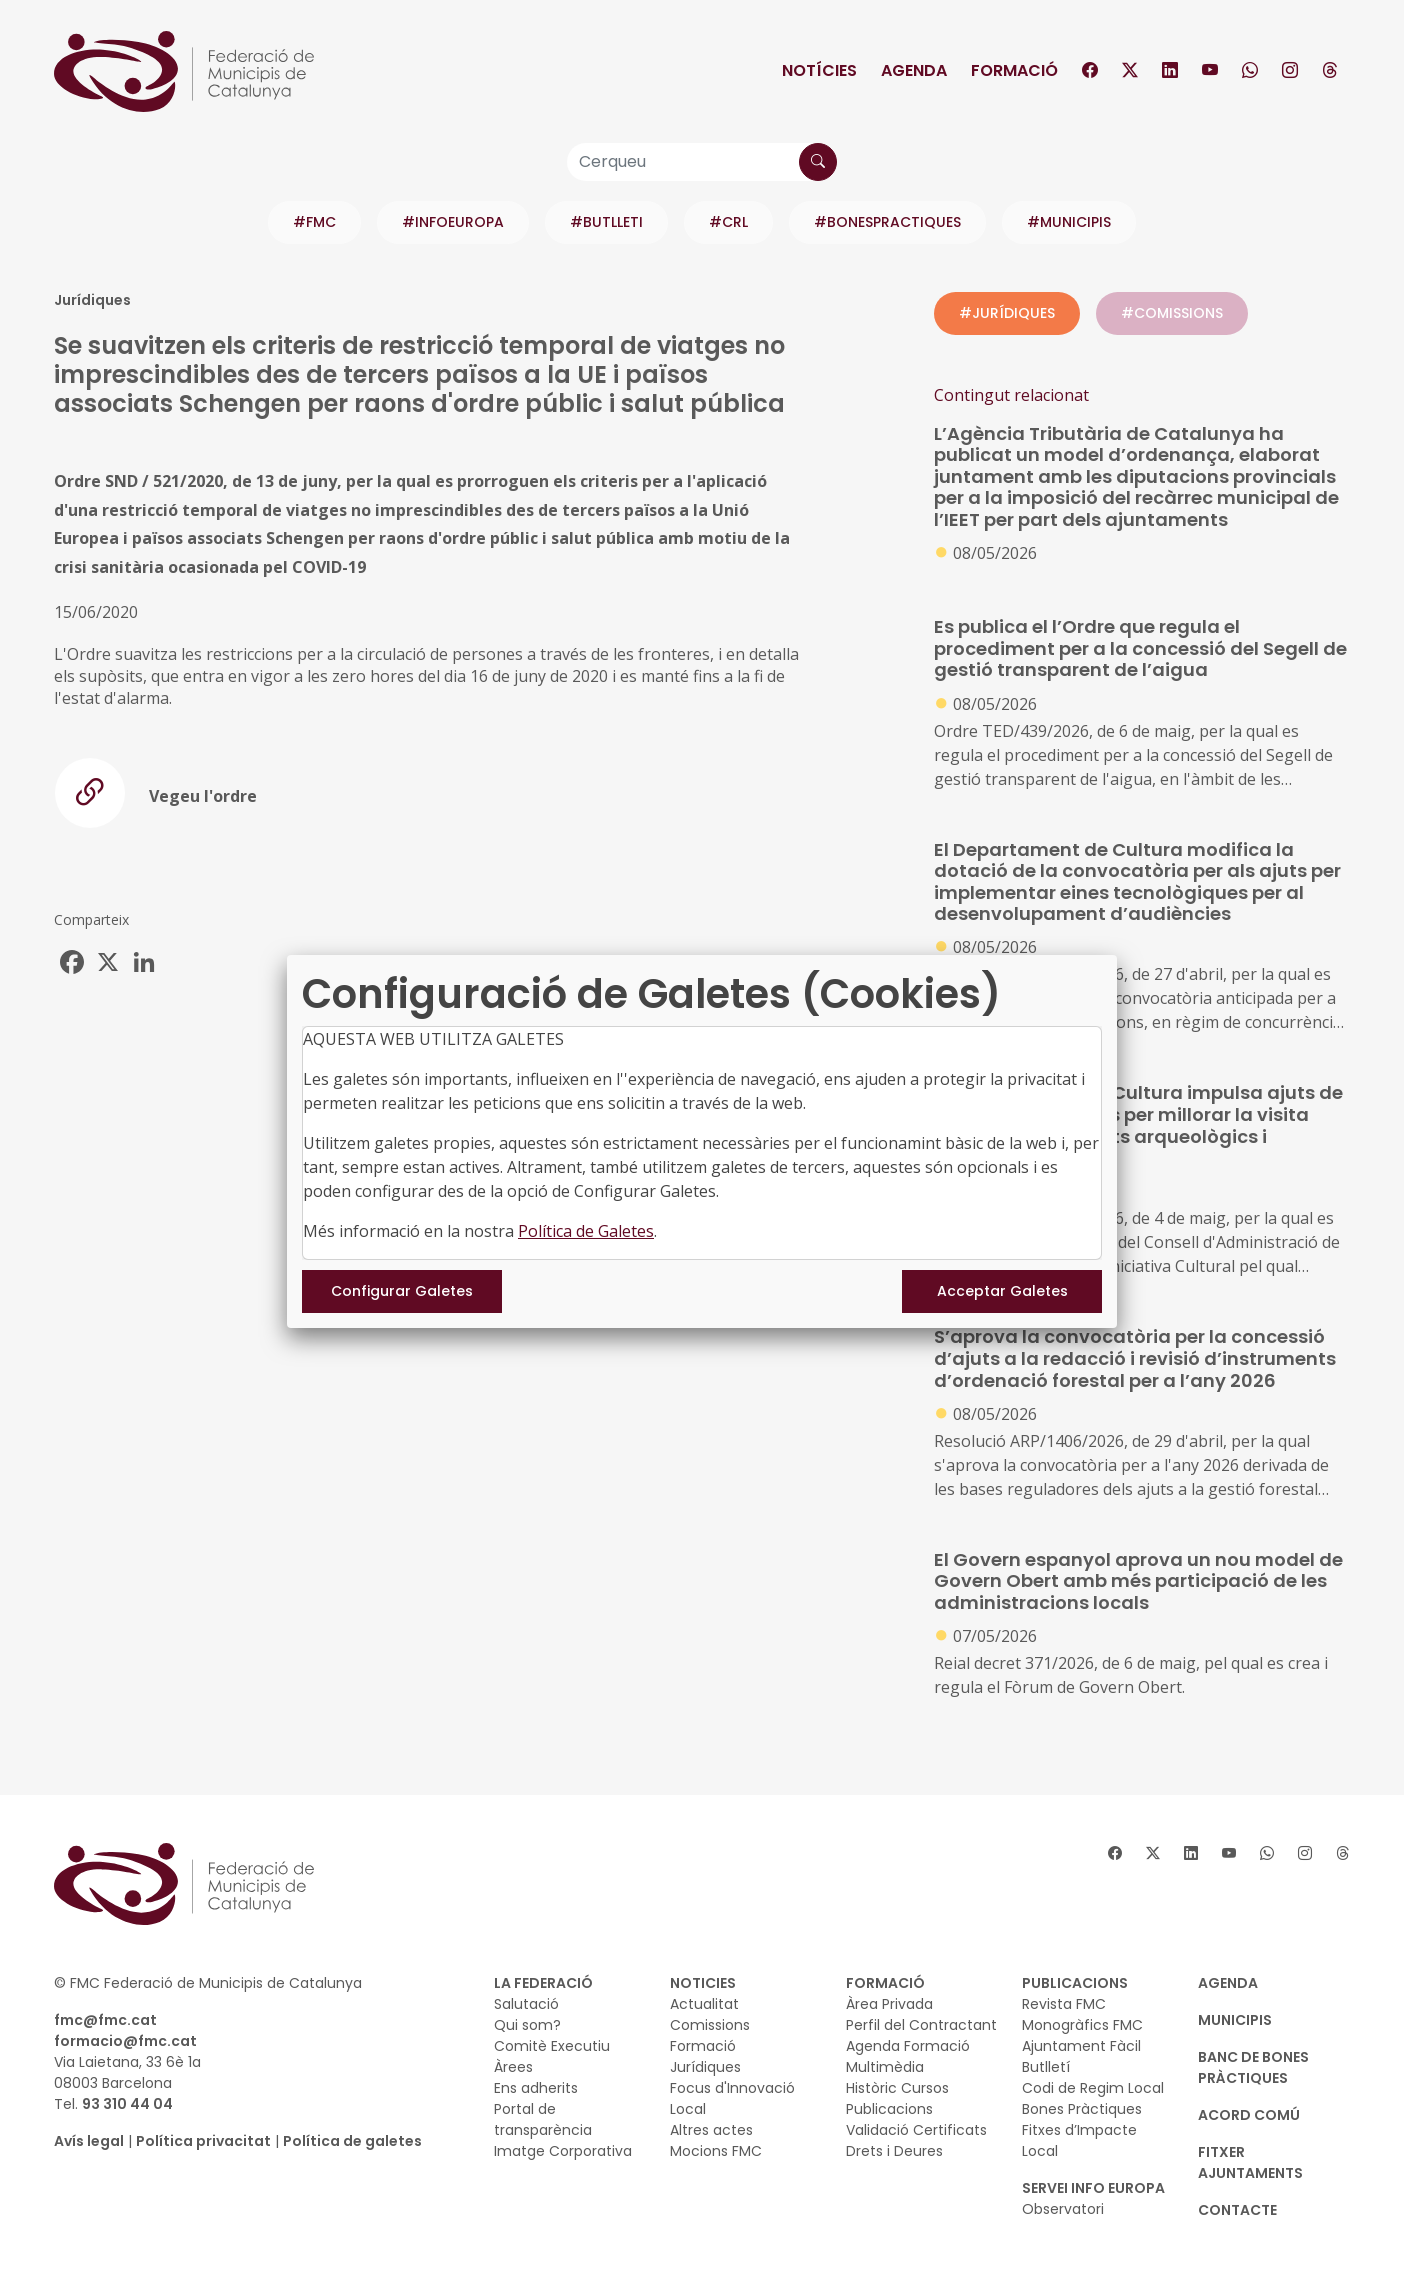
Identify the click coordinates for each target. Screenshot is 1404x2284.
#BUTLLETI (606, 222)
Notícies (819, 70)
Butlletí (1046, 2067)
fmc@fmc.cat (105, 2020)
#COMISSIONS (1172, 313)
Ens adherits (536, 2088)
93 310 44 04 (127, 2104)
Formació (1014, 70)
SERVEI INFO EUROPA (1093, 2188)
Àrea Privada (889, 2004)
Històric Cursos (897, 2088)
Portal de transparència (543, 2119)
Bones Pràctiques (1082, 2109)
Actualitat (704, 2004)
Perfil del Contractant (921, 2025)
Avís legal (89, 2141)
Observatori (1063, 2209)
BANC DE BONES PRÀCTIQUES (1253, 2067)
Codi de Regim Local (1093, 2088)
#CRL (728, 222)
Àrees (513, 2067)
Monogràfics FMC (1082, 2025)
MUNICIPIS (1235, 2020)
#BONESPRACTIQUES (887, 222)
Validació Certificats (916, 2130)
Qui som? (527, 2025)
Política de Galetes (586, 1231)
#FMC (314, 222)
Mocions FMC (716, 2151)
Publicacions (889, 2109)
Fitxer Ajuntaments (1250, 2162)
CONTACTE (1237, 2210)
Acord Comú (1249, 2115)
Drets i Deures (894, 2151)
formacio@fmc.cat (125, 2041)
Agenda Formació (908, 2046)
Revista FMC (1064, 2004)
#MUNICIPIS (1069, 222)
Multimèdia (885, 2067)
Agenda (914, 70)
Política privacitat (203, 2141)
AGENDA (1228, 1983)
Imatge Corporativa (563, 2151)
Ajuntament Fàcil (1081, 2046)
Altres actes (711, 2130)
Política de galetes (352, 2141)
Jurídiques (705, 2067)
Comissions (710, 2025)
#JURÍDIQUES (1007, 313)
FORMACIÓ (885, 1983)
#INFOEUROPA (453, 222)
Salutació (526, 2004)
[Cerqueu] (702, 162)
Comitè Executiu (552, 2046)
